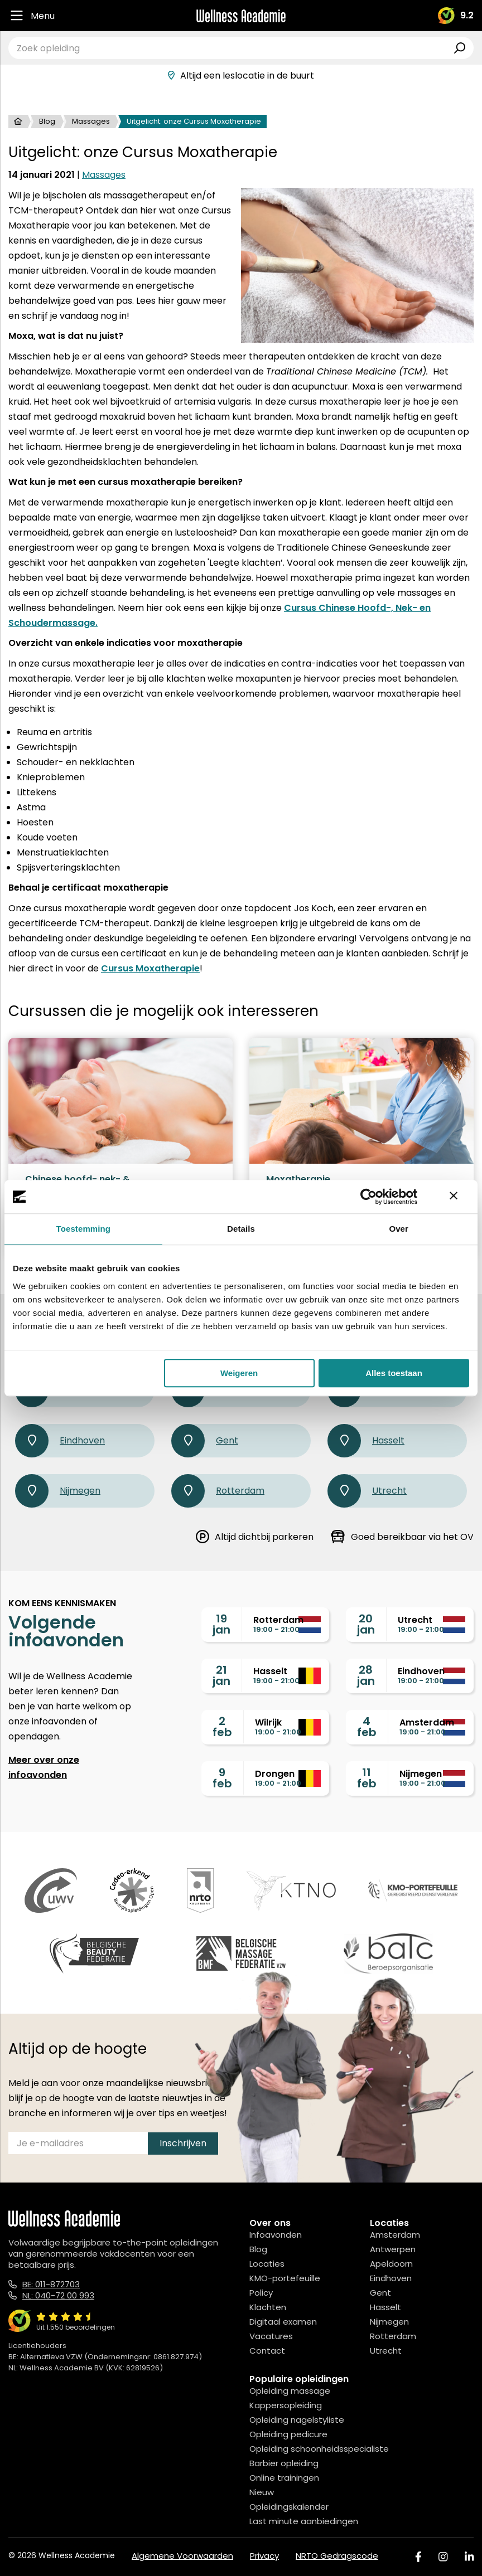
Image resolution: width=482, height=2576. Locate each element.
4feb (367, 1726)
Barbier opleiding (284, 2463)
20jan (366, 1624)
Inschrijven (183, 2143)
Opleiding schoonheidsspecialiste (319, 2449)
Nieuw (261, 2492)
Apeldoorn (391, 2263)
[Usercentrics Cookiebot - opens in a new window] (368, 1196)
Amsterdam (395, 2234)
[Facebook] (418, 2557)
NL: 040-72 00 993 (58, 2295)
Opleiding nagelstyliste (296, 2420)
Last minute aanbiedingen (303, 2521)
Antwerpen (393, 2249)
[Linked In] (469, 2557)
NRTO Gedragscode (337, 2556)
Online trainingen (284, 2477)
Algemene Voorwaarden (182, 2556)
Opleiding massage (289, 2391)
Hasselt (365, 1440)
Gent (204, 1440)
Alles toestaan (393, 1373)
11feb (367, 1778)
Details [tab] (241, 1228)
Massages (91, 121)
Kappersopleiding (285, 2405)
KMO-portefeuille (284, 2278)
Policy (261, 2292)
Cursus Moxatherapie (150, 968)
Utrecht (367, 1491)
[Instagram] (442, 2557)
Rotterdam (217, 1491)
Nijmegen (57, 1491)
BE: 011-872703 (51, 2284)
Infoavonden (275, 2234)
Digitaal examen (283, 2321)
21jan (221, 1675)
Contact (267, 2350)
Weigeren (239, 1373)
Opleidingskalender (289, 2506)
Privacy (264, 2556)
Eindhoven (60, 1440)
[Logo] (241, 16)
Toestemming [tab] (83, 1228)
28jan (366, 1675)
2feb (222, 1726)
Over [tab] (398, 1228)
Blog (47, 121)
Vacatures (271, 2336)
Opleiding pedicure (288, 2434)
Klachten (267, 2307)
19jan (221, 1624)
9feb (222, 1778)
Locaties (267, 2263)
